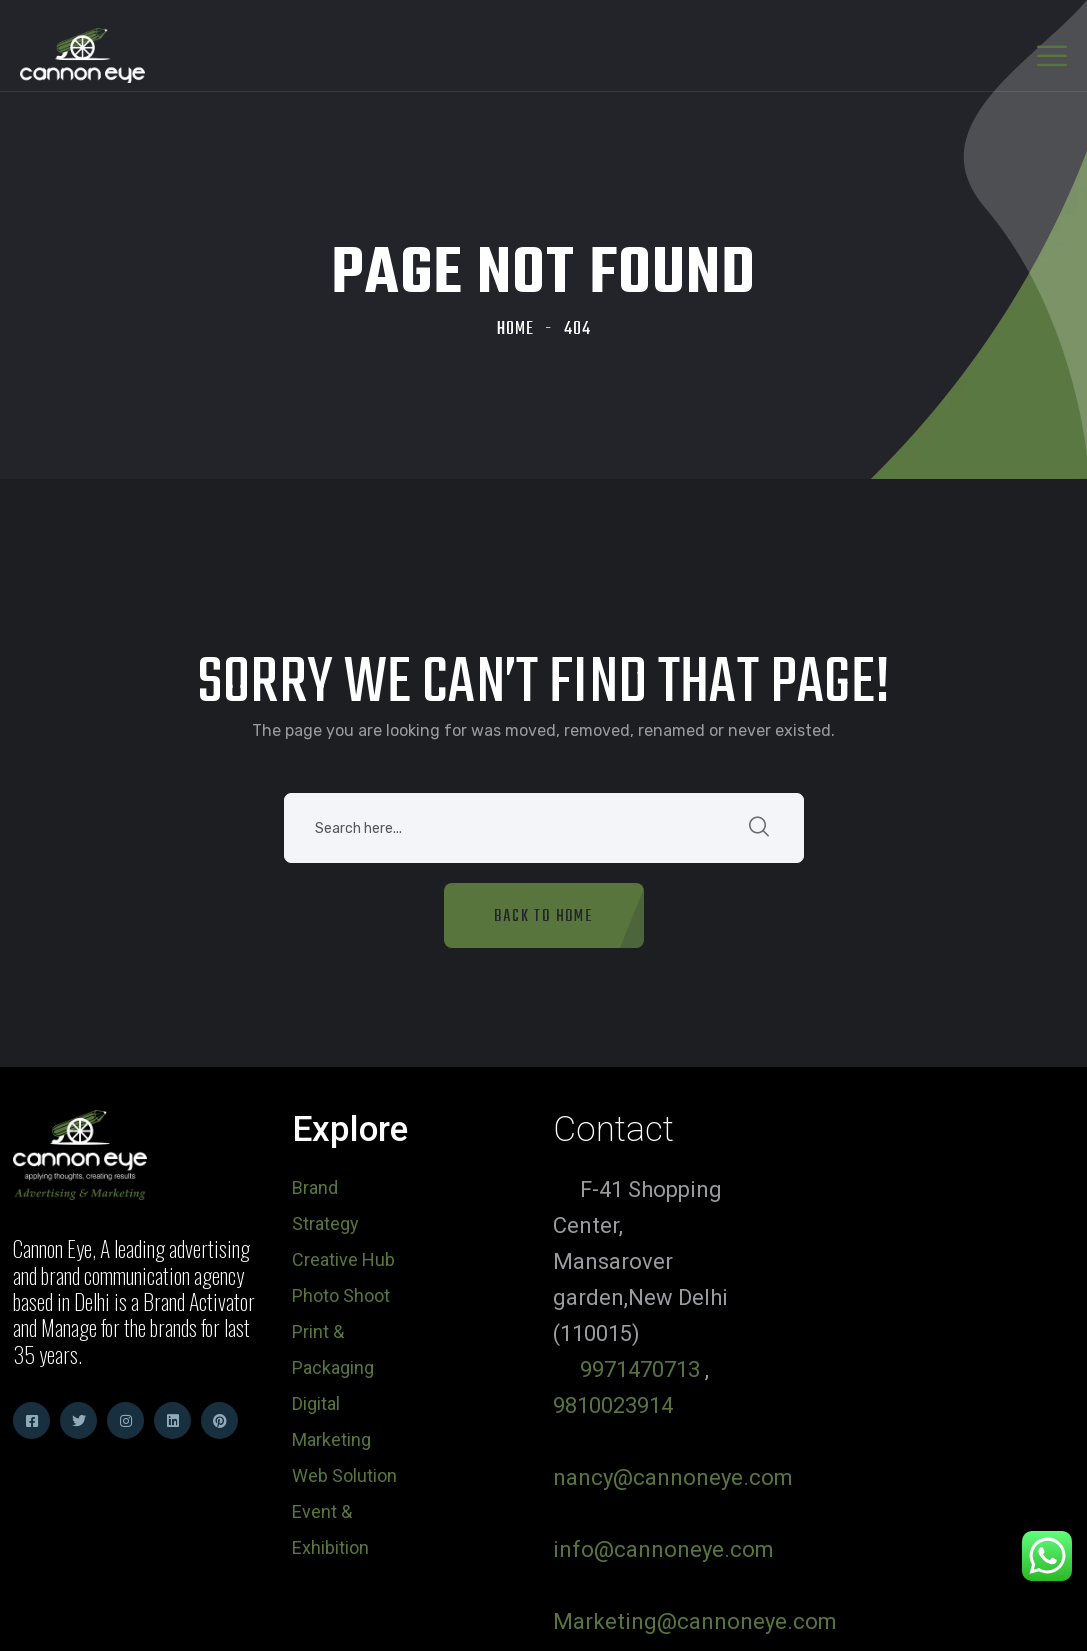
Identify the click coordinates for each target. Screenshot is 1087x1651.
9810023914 (613, 1405)
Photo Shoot (341, 1295)
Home (515, 329)
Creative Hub (343, 1259)
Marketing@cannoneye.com (695, 1621)
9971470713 (640, 1369)
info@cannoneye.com (663, 1549)
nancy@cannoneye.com (673, 1477)
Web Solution (344, 1475)
